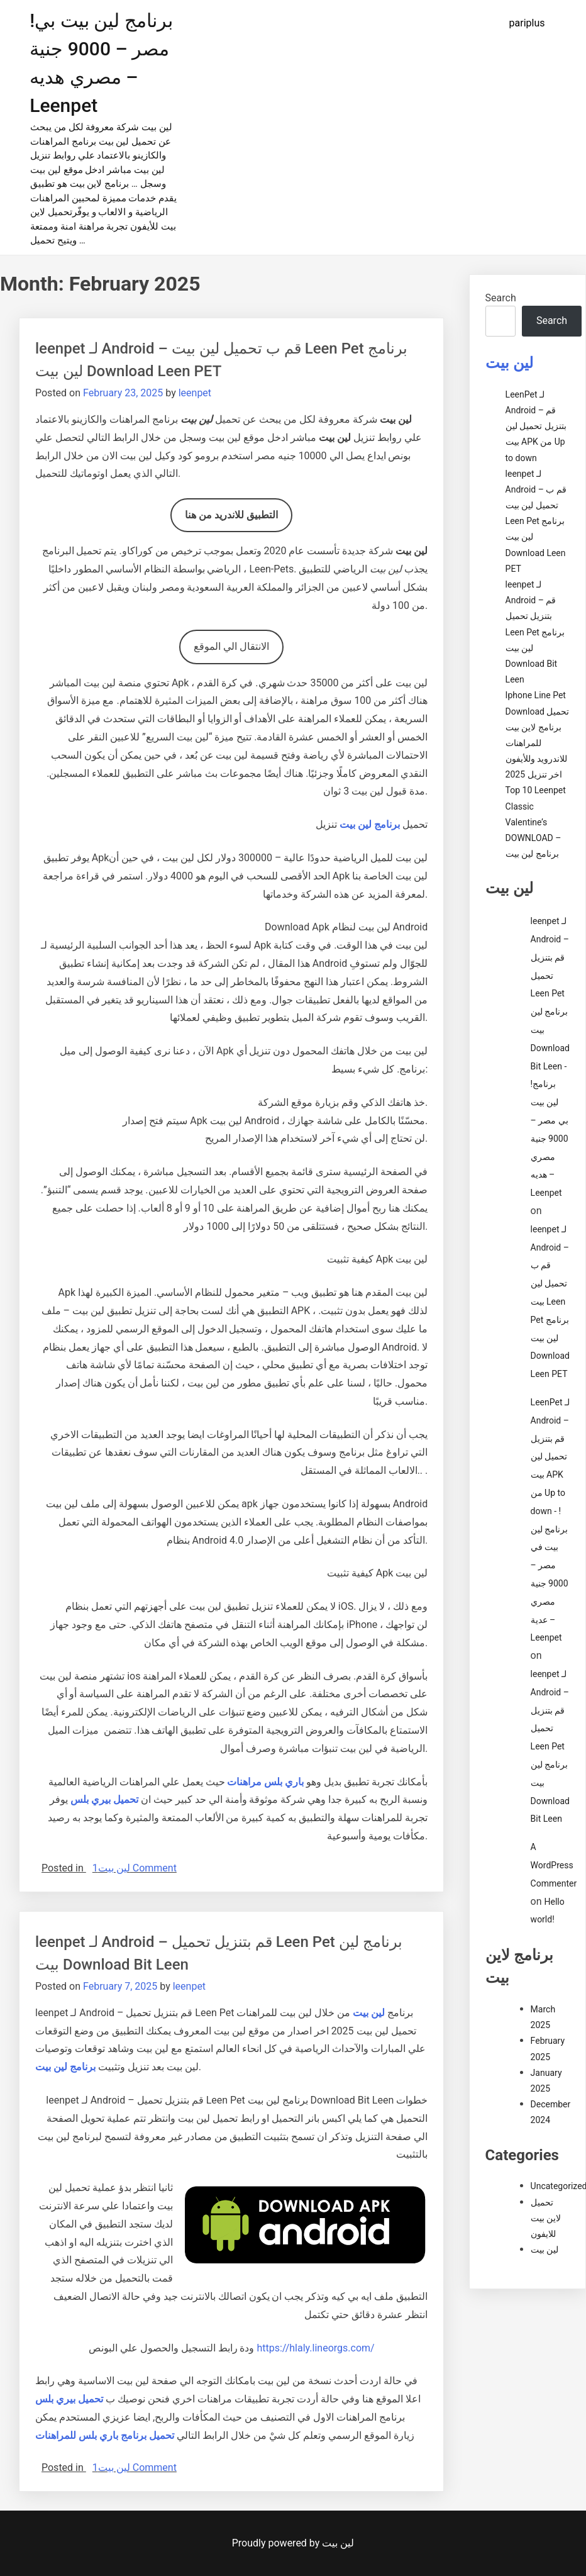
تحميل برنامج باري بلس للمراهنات (104, 2435)
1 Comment (134, 1868)
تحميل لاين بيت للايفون (546, 2218)
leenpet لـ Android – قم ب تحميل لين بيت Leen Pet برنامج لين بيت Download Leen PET (536, 521)
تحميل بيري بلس (104, 1799)
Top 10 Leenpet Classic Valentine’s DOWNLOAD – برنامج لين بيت (536, 822)
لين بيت (114, 1868)
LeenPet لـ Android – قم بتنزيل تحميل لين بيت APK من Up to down (536, 426)
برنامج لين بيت (65, 2067)
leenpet (195, 393)
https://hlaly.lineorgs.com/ (315, 2348)
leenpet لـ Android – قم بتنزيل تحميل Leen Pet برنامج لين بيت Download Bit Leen (535, 631)
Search (500, 298)
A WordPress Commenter (554, 1865)
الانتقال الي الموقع (231, 646)
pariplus (527, 23)
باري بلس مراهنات (265, 1782)
